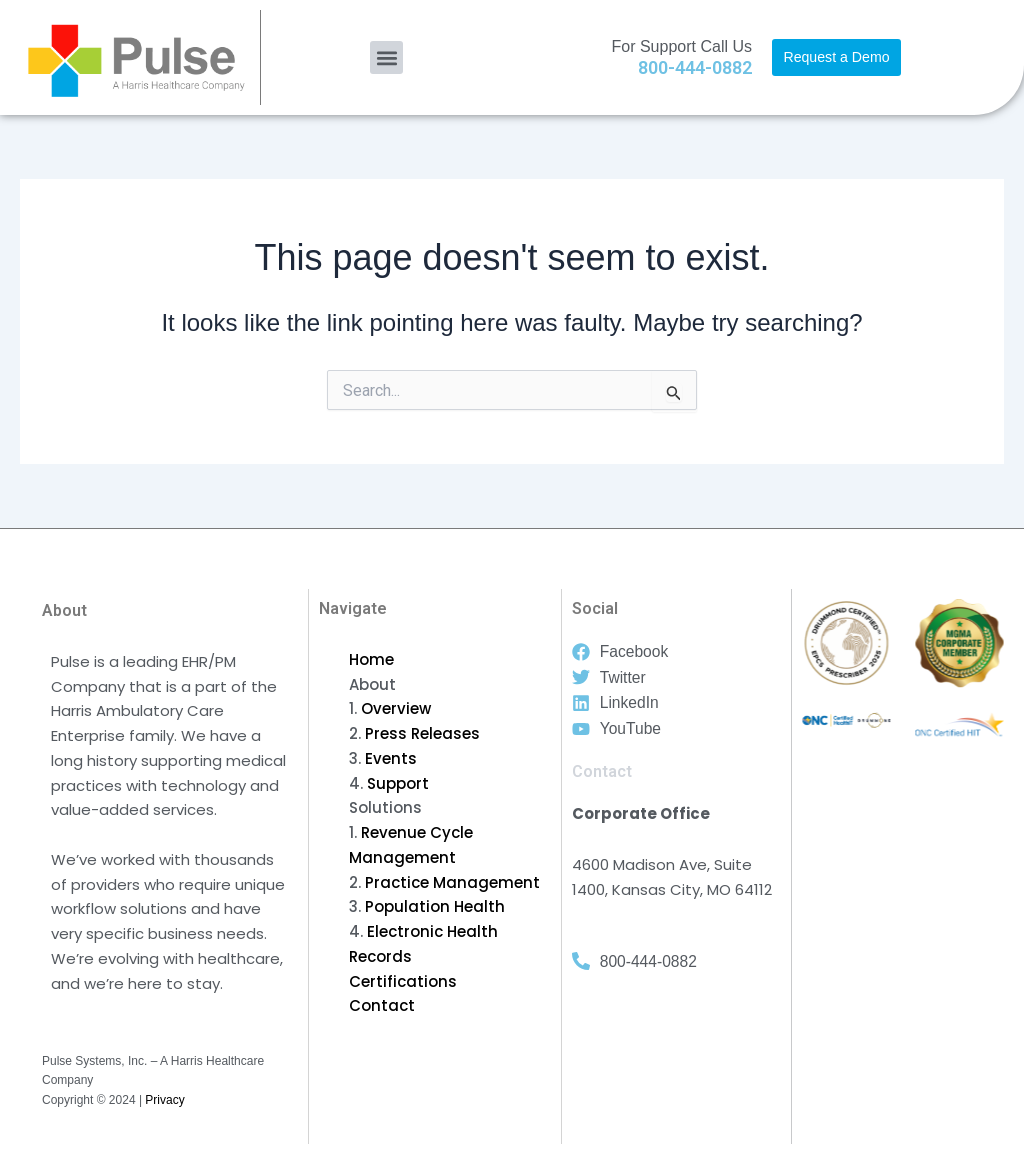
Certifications (403, 981)
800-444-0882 (695, 67)
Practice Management (452, 882)
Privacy (164, 1100)
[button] (386, 57)
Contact (382, 1005)
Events (391, 758)
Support (398, 783)
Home (371, 659)
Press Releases (422, 733)
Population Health (435, 906)
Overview (396, 708)
